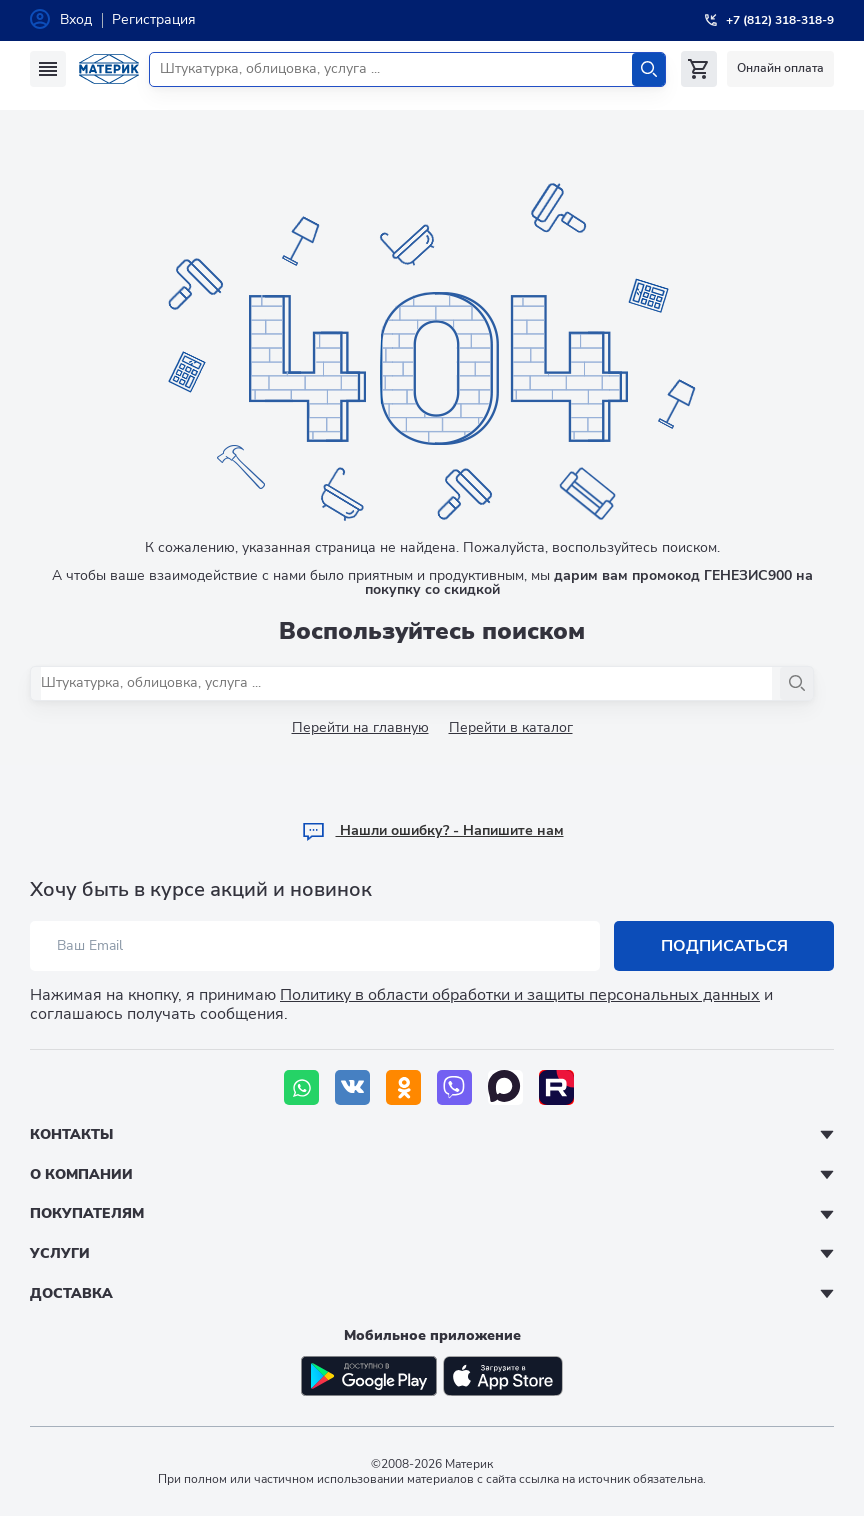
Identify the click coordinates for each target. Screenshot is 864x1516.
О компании (81, 1174)
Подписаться (724, 946)
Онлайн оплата (780, 68)
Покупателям (87, 1213)
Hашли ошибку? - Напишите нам (432, 830)
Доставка (71, 1293)
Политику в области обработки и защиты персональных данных (520, 995)
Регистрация (154, 19)
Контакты (71, 1134)
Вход (76, 19)
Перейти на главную (360, 727)
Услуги (60, 1253)
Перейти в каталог (511, 727)
